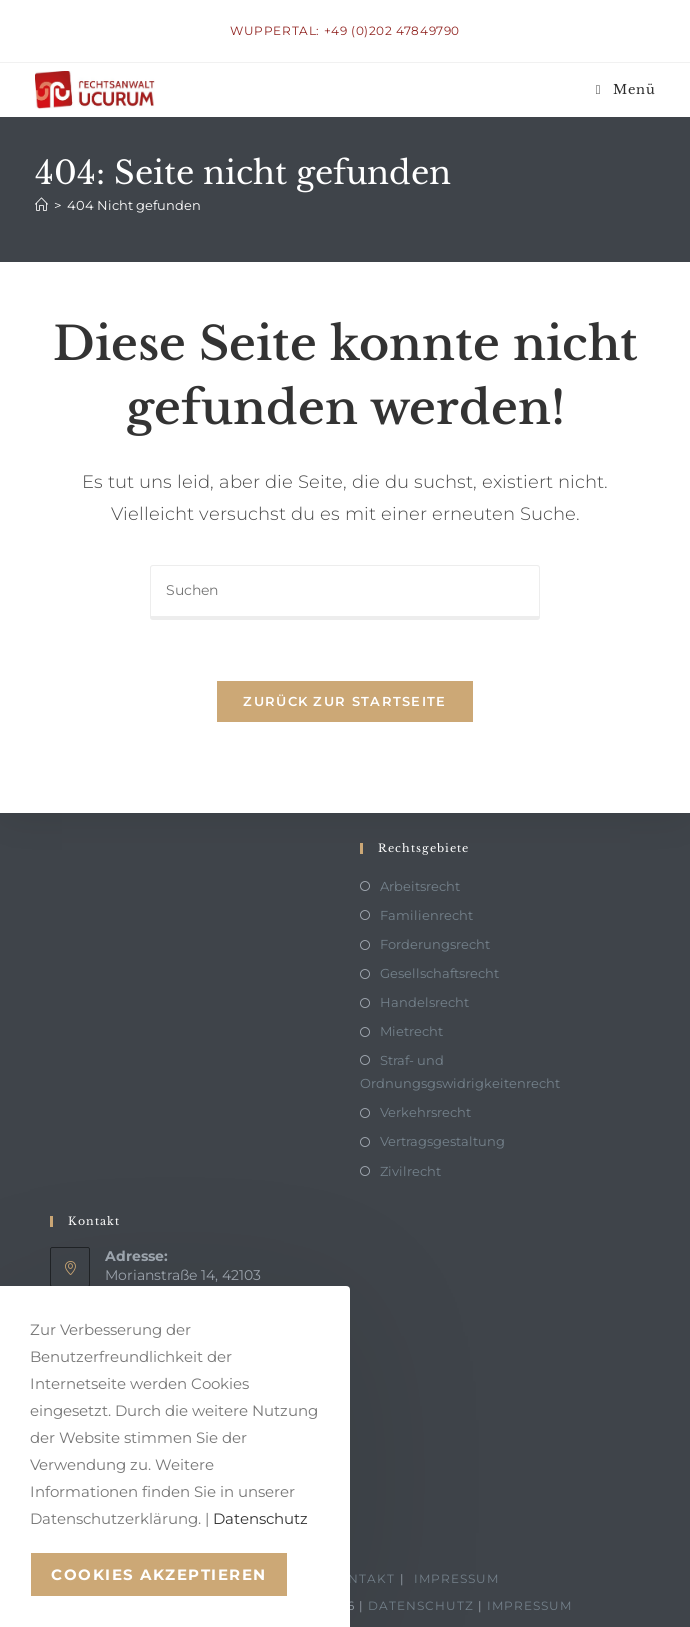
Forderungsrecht (435, 944)
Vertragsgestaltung (442, 1141)
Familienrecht (426, 915)
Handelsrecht (424, 1002)
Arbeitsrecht (420, 886)
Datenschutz (421, 1605)
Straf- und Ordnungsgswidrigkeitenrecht (460, 1071)
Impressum (456, 1578)
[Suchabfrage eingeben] (345, 592)
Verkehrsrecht (425, 1112)
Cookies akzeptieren (159, 1574)
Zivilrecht (410, 1171)
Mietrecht (411, 1031)
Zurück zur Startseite (344, 701)
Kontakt (361, 1578)
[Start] (41, 205)
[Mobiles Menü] (626, 89)
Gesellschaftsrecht (439, 973)
